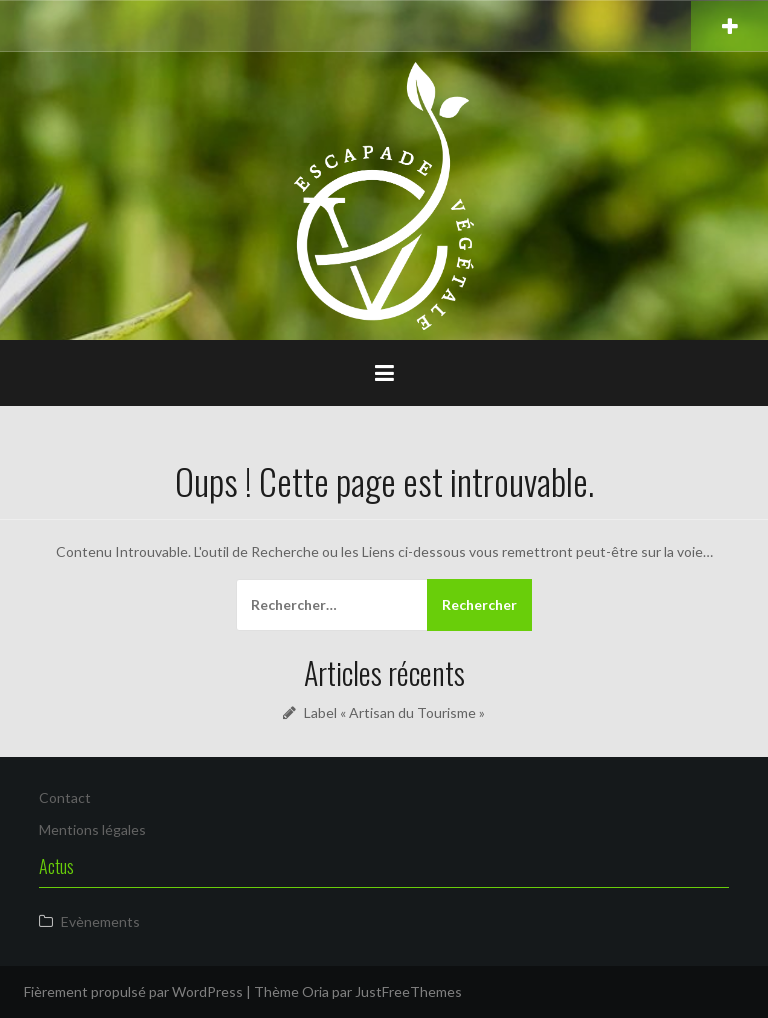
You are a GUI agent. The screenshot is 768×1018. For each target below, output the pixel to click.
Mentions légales (92, 829)
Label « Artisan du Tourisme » (394, 712)
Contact (65, 797)
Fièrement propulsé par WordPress (133, 991)
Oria (315, 991)
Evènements (100, 921)
